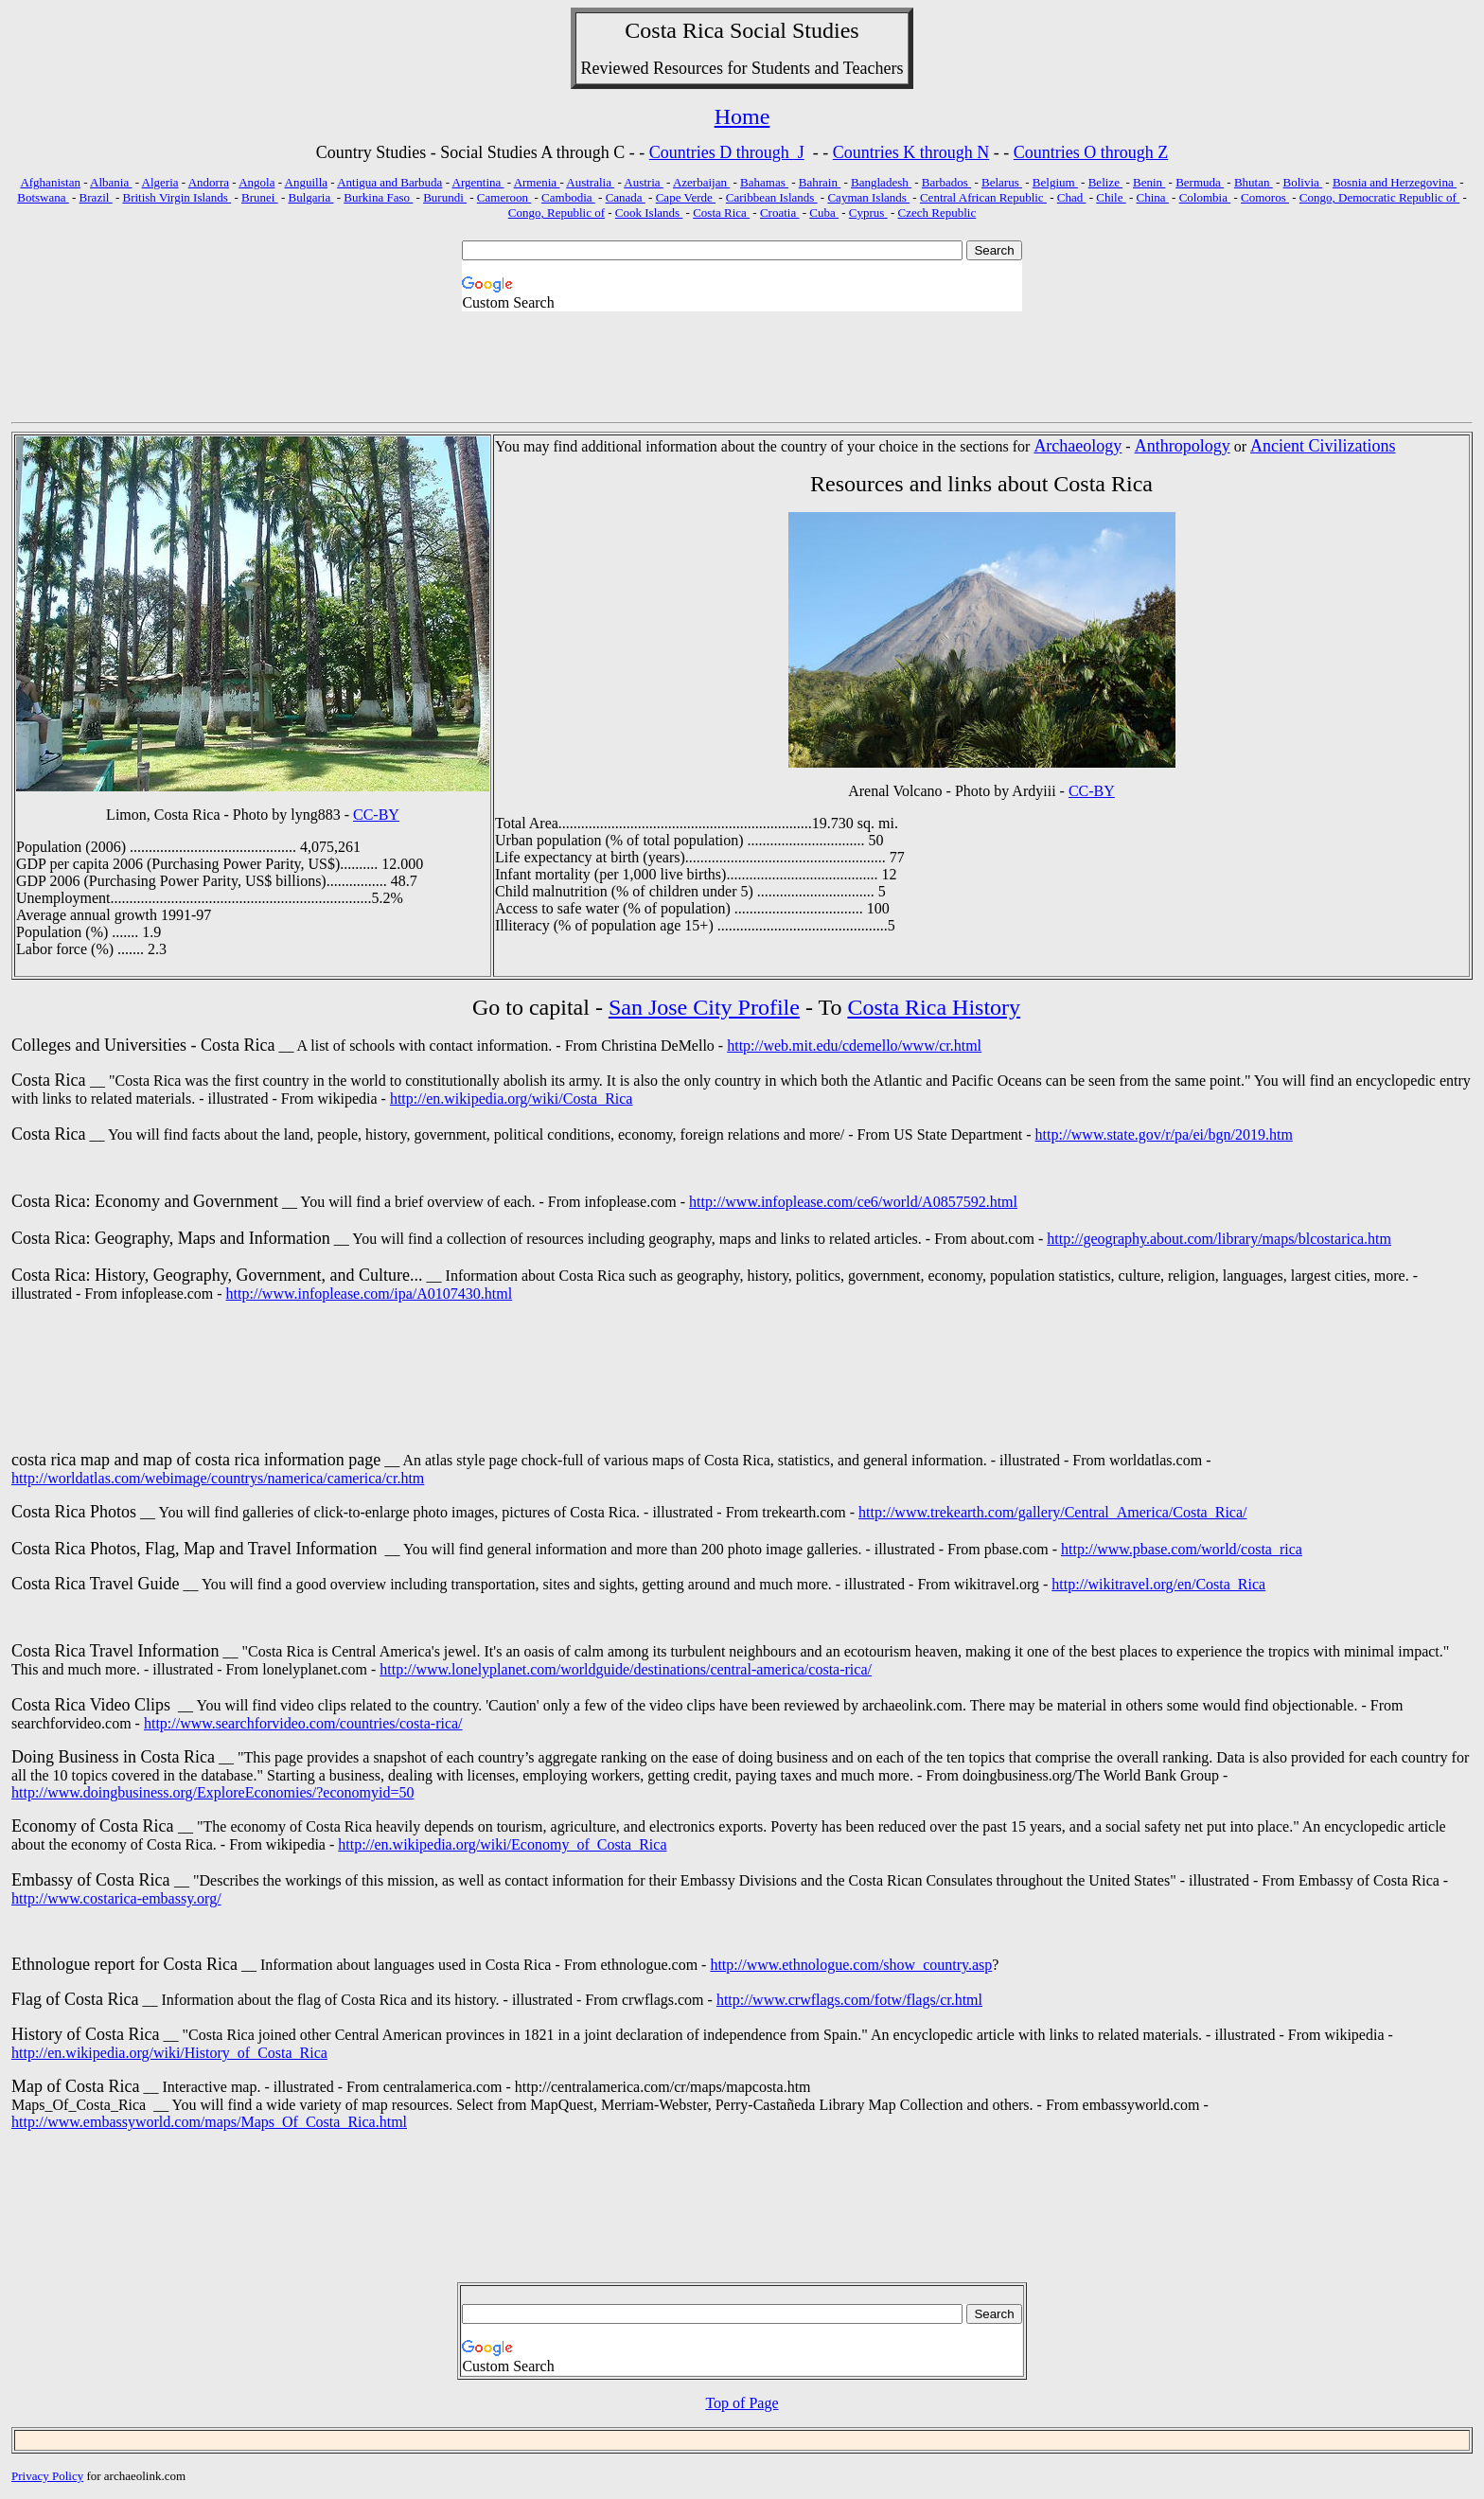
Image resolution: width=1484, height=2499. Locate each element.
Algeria (160, 182)
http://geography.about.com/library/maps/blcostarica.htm (1219, 1239)
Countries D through (721, 152)
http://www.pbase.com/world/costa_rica (1181, 1549)
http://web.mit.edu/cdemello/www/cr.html (854, 1045)
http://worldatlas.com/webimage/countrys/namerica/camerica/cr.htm (217, 1478)
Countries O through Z (1091, 152)
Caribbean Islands (772, 197)
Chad (1071, 197)
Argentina (478, 182)
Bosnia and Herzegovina (1395, 182)
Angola (256, 182)
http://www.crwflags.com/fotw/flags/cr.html (849, 2000)
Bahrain (819, 182)
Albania (111, 182)
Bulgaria (310, 197)
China (1153, 197)
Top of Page (741, 2403)
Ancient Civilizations (1322, 445)
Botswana (43, 197)
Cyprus (868, 212)
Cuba (824, 212)
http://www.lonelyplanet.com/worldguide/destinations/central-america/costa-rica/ (626, 1669)
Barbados (946, 182)
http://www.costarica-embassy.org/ (116, 1898)
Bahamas (764, 182)
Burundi (445, 197)
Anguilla (306, 182)
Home (742, 116)
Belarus (1001, 182)
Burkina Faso (378, 197)
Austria (643, 182)
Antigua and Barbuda (389, 182)
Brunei (259, 197)
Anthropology (1182, 445)
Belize (1105, 182)
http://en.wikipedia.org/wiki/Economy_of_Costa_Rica (502, 1844)
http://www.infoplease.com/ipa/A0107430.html (369, 1293)
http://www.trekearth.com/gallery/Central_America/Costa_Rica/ (1052, 1512)
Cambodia (568, 197)
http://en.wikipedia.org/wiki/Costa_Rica (511, 1098)
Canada (625, 197)
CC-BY (376, 814)
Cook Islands (649, 212)
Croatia (780, 212)
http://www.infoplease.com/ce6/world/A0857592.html (853, 1202)
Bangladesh (881, 182)
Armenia (537, 182)
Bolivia (1303, 182)
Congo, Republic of (556, 212)
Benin (1149, 182)
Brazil (96, 197)
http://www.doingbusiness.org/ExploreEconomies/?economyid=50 (212, 1792)
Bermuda (1199, 182)
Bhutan (1253, 182)
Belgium (1055, 182)
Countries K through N (911, 152)
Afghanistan (50, 182)
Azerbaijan (701, 182)
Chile (1110, 197)
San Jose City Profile (704, 1007)
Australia (590, 182)
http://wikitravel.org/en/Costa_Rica (1158, 1584)
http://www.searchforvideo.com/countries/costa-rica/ (303, 1723)
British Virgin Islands (176, 197)
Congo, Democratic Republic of (1379, 197)
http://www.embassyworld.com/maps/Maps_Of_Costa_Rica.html (209, 2122)
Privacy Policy (47, 2476)
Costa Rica (721, 212)
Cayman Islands (868, 197)
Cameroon (504, 197)
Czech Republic (937, 212)
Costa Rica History (933, 1007)
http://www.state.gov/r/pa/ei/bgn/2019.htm (1164, 1134)
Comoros (1265, 197)
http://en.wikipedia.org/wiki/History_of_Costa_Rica (169, 2053)
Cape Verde (686, 197)
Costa (651, 30)
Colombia (1205, 197)
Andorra (208, 182)
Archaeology (1078, 445)
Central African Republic (983, 197)
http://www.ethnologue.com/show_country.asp (851, 1965)
